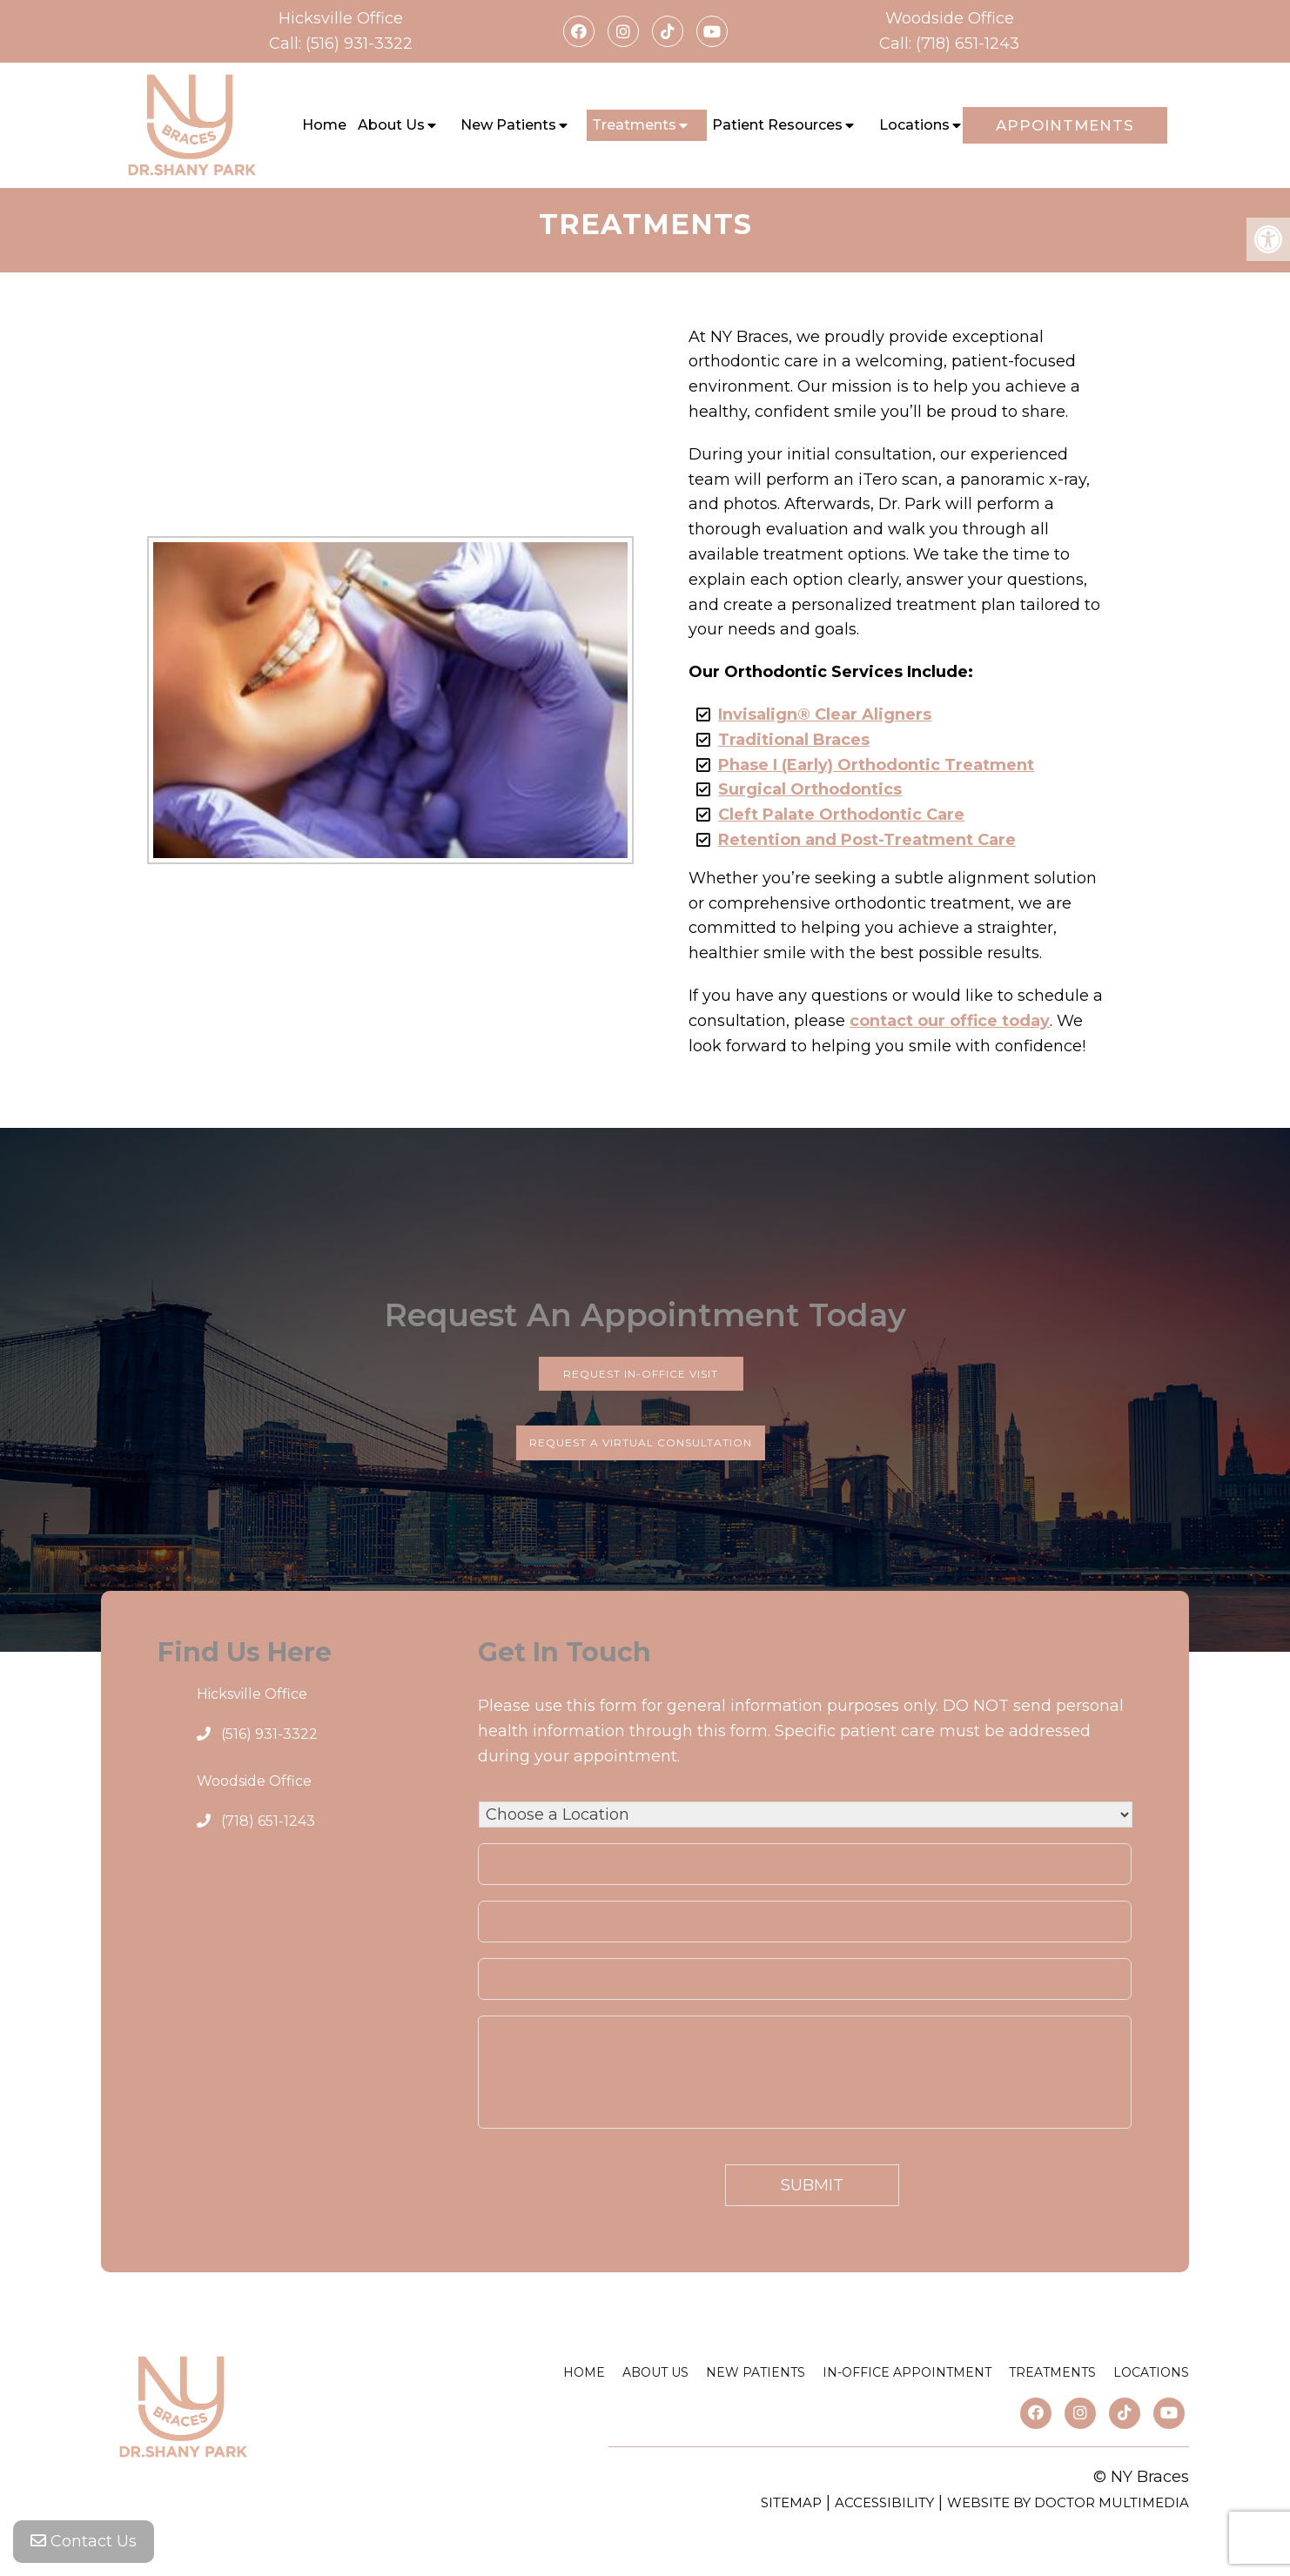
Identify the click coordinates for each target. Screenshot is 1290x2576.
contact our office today (950, 1020)
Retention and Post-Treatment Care (867, 839)
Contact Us (83, 2541)
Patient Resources (777, 125)
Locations (914, 125)
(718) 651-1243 (967, 43)
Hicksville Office (341, 18)
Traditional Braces (794, 739)
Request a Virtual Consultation (640, 1442)
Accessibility (884, 2502)
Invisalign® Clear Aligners (824, 714)
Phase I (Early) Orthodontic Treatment (876, 765)
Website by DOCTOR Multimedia (1068, 2502)
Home (324, 125)
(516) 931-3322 (359, 43)
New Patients (508, 125)
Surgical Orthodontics (810, 789)
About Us (391, 125)
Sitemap (791, 2502)
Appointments (1065, 125)
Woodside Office (949, 18)
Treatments (634, 125)
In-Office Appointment (907, 2372)
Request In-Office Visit (640, 1373)
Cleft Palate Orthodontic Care (841, 814)
